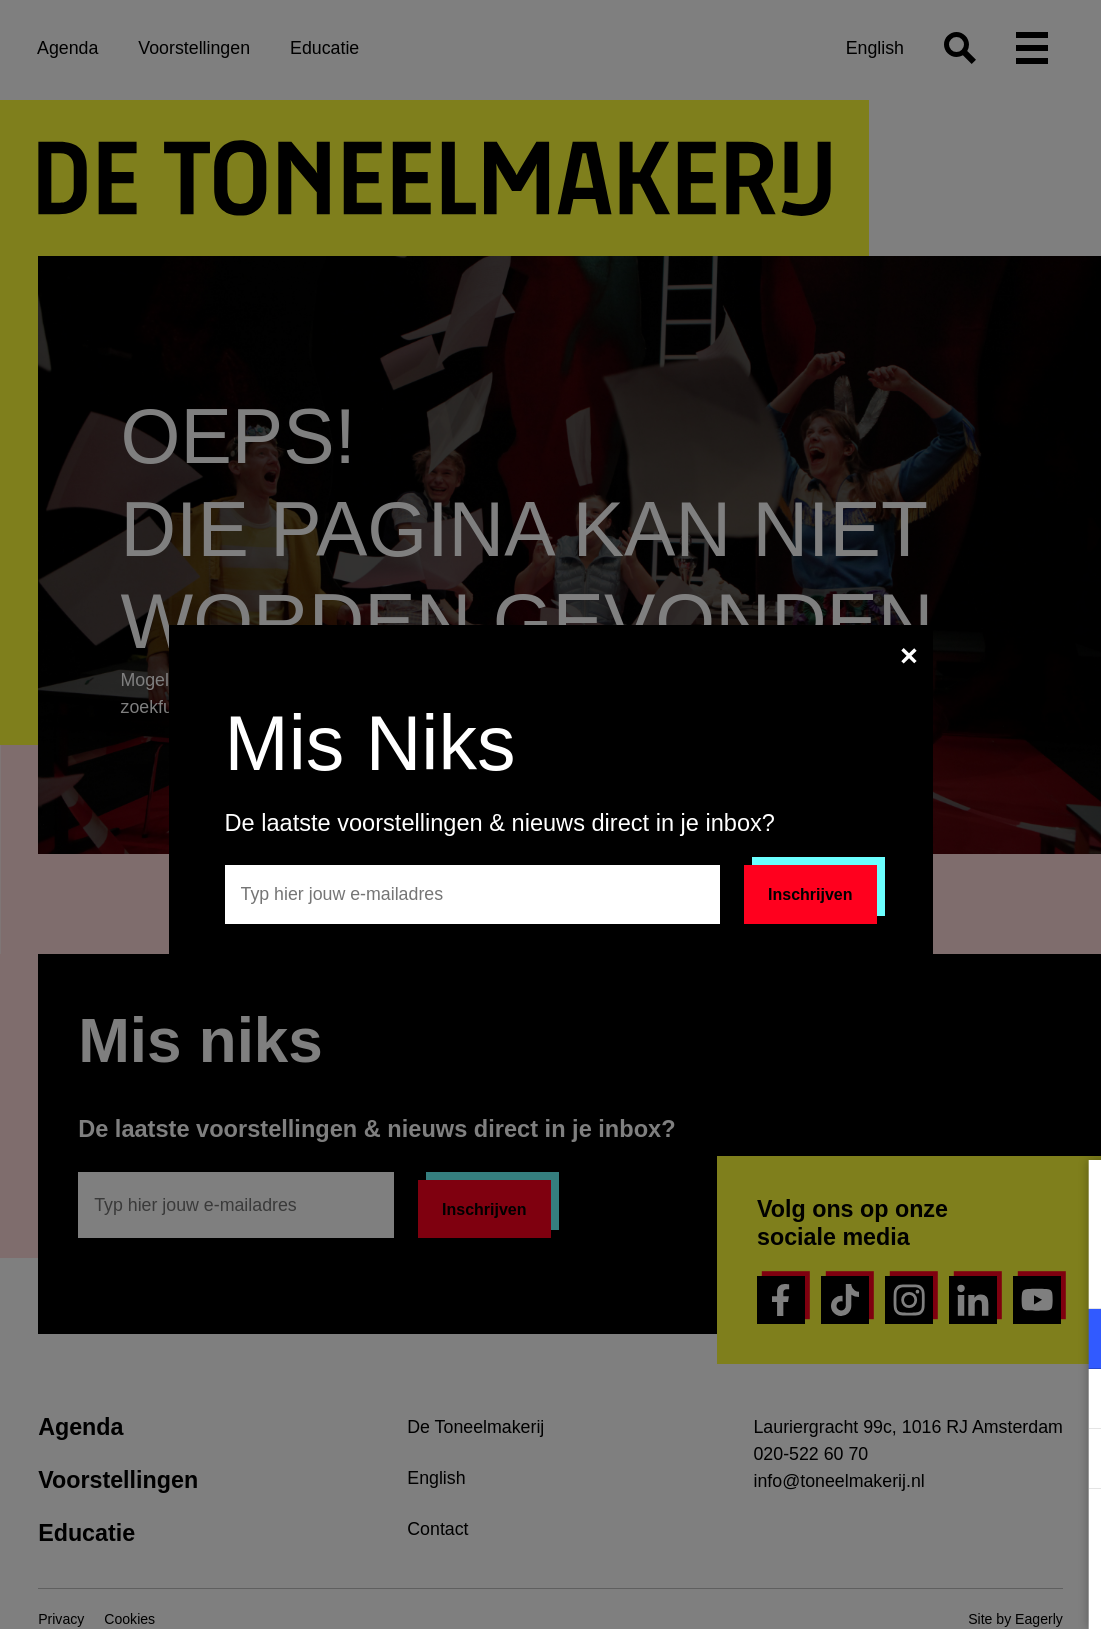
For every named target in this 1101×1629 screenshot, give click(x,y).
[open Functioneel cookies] (1069, 1341)
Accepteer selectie (931, 1591)
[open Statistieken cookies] (1069, 1461)
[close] (1070, 1196)
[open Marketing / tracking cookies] (1069, 1401)
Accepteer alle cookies (931, 1533)
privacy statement (851, 1273)
